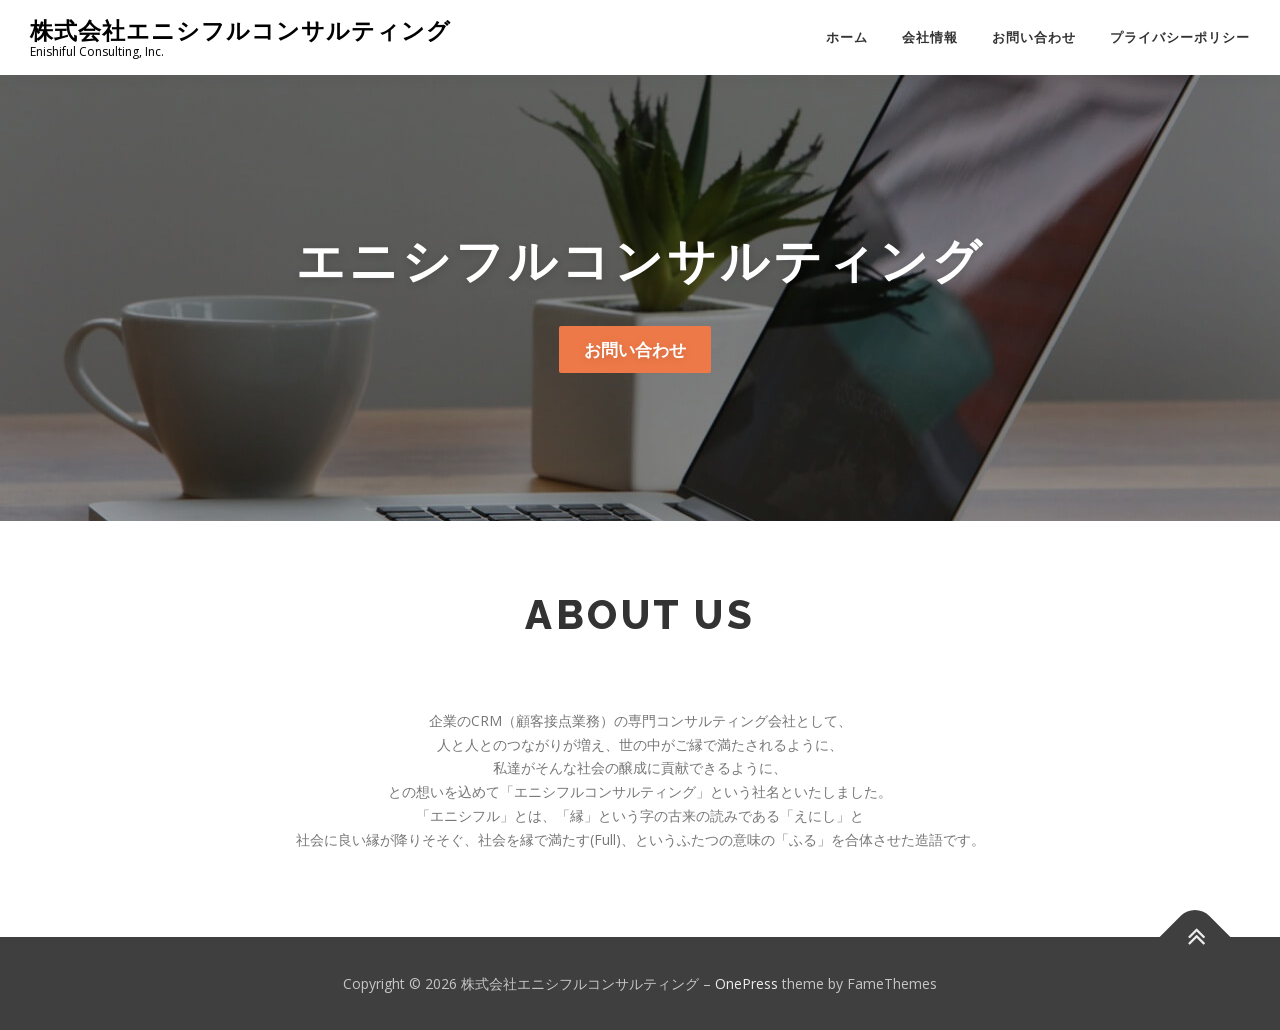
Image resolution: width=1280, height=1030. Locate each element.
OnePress (746, 983)
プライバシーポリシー (1180, 37)
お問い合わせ (1034, 37)
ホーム (847, 37)
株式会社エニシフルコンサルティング (240, 30)
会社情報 (930, 37)
